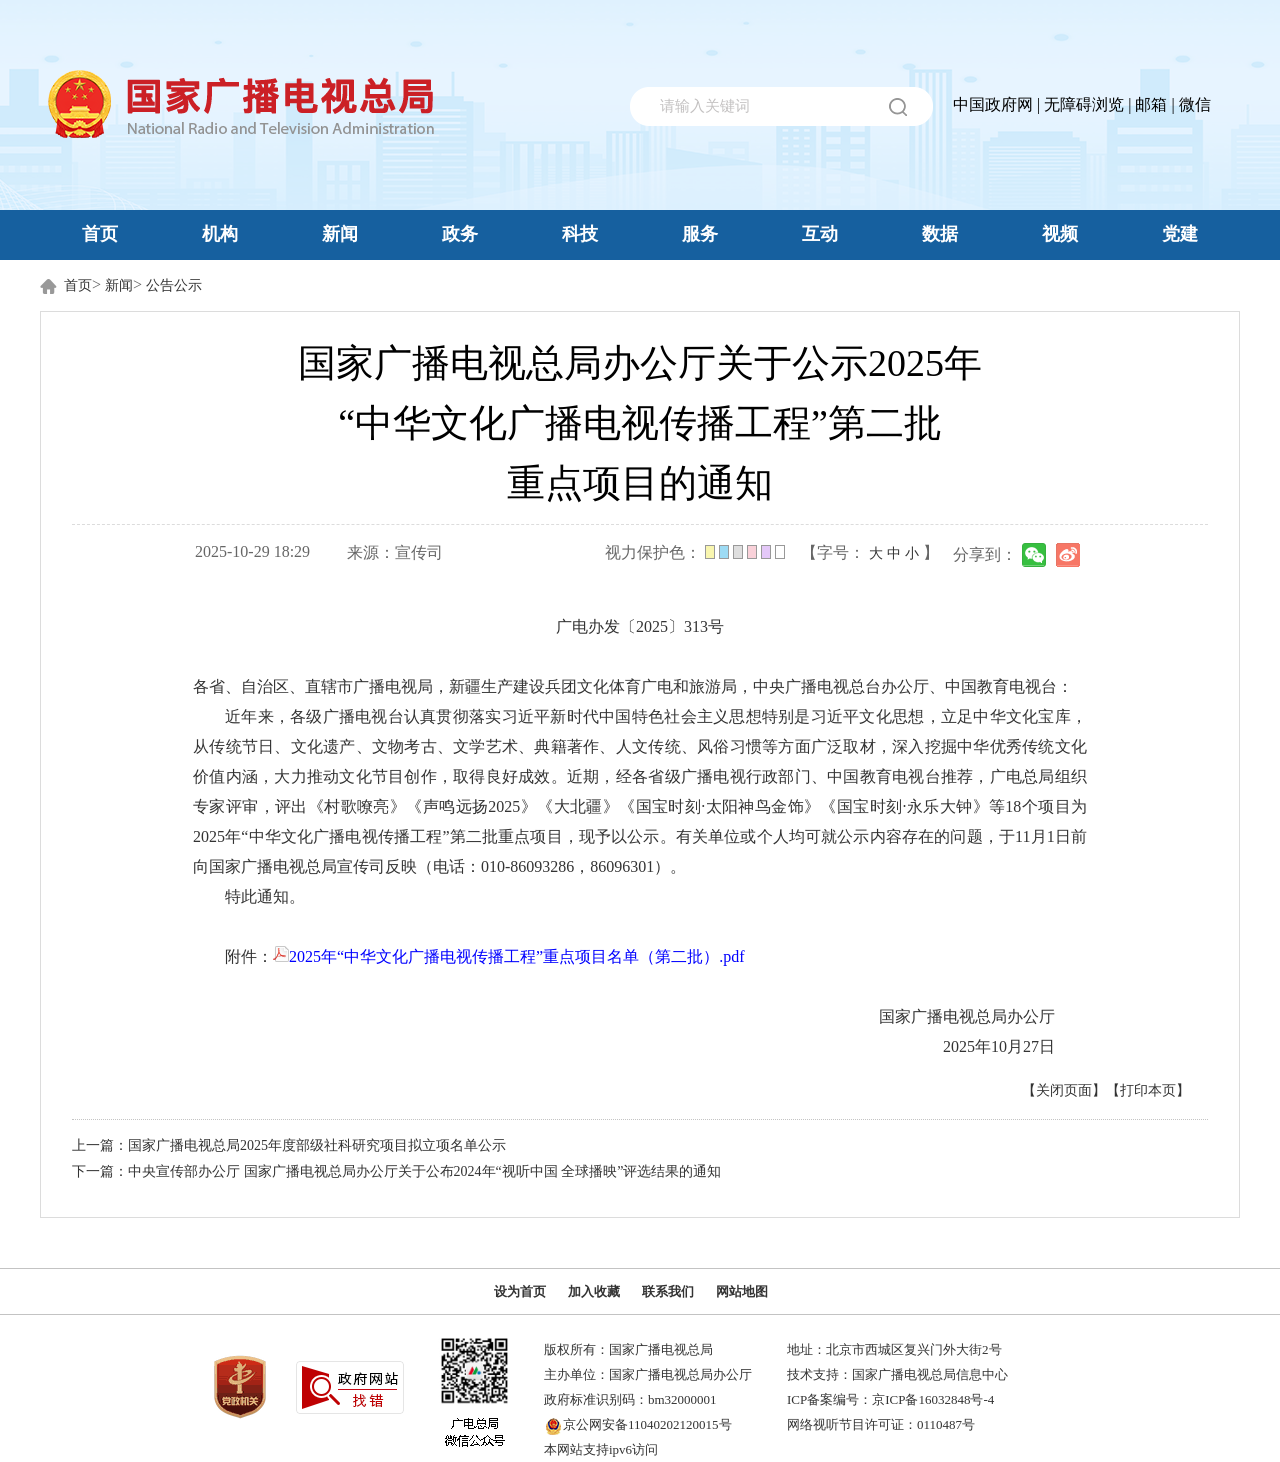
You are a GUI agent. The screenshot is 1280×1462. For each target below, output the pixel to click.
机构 (220, 234)
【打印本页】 (1148, 1090)
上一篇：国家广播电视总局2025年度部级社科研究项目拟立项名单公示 (289, 1145)
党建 (1180, 234)
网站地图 (742, 1291)
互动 (820, 234)
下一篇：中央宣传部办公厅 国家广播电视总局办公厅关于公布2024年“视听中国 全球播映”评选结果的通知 (396, 1171)
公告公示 (174, 285)
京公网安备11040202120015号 (647, 1424)
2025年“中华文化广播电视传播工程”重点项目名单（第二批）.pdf (509, 956)
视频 (1060, 234)
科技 (580, 234)
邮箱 (1151, 104)
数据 (940, 234)
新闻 (340, 234)
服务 (700, 234)
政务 (460, 234)
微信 (1195, 104)
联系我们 (668, 1291)
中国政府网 (993, 104)
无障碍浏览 (1084, 104)
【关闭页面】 (1064, 1090)
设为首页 (520, 1291)
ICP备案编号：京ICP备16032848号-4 (890, 1399)
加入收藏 (594, 1291)
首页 (100, 234)
